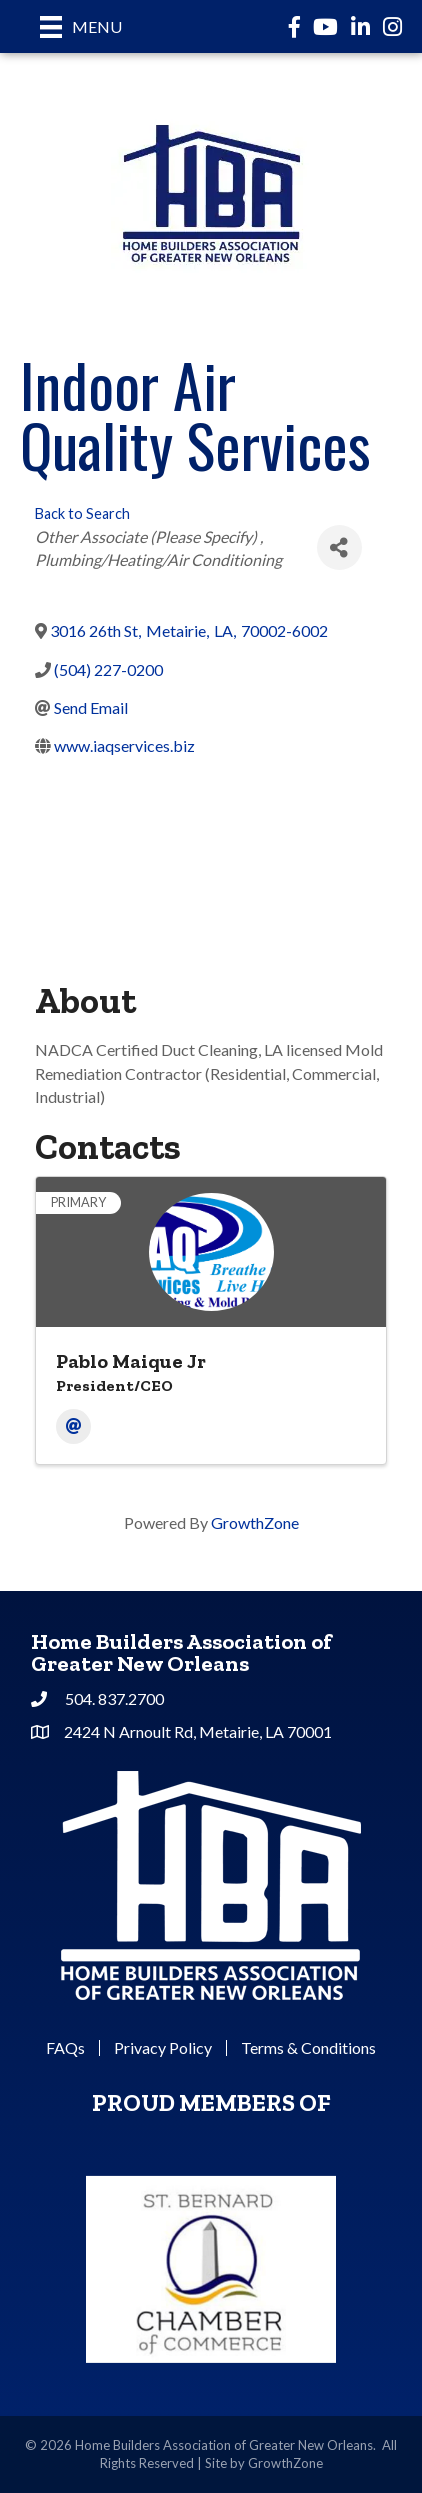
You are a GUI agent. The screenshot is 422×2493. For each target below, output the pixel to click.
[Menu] (81, 26)
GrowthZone (255, 1522)
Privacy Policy (163, 2048)
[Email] (73, 1426)
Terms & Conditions (308, 2048)
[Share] (339, 547)
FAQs (65, 2048)
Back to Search (82, 513)
